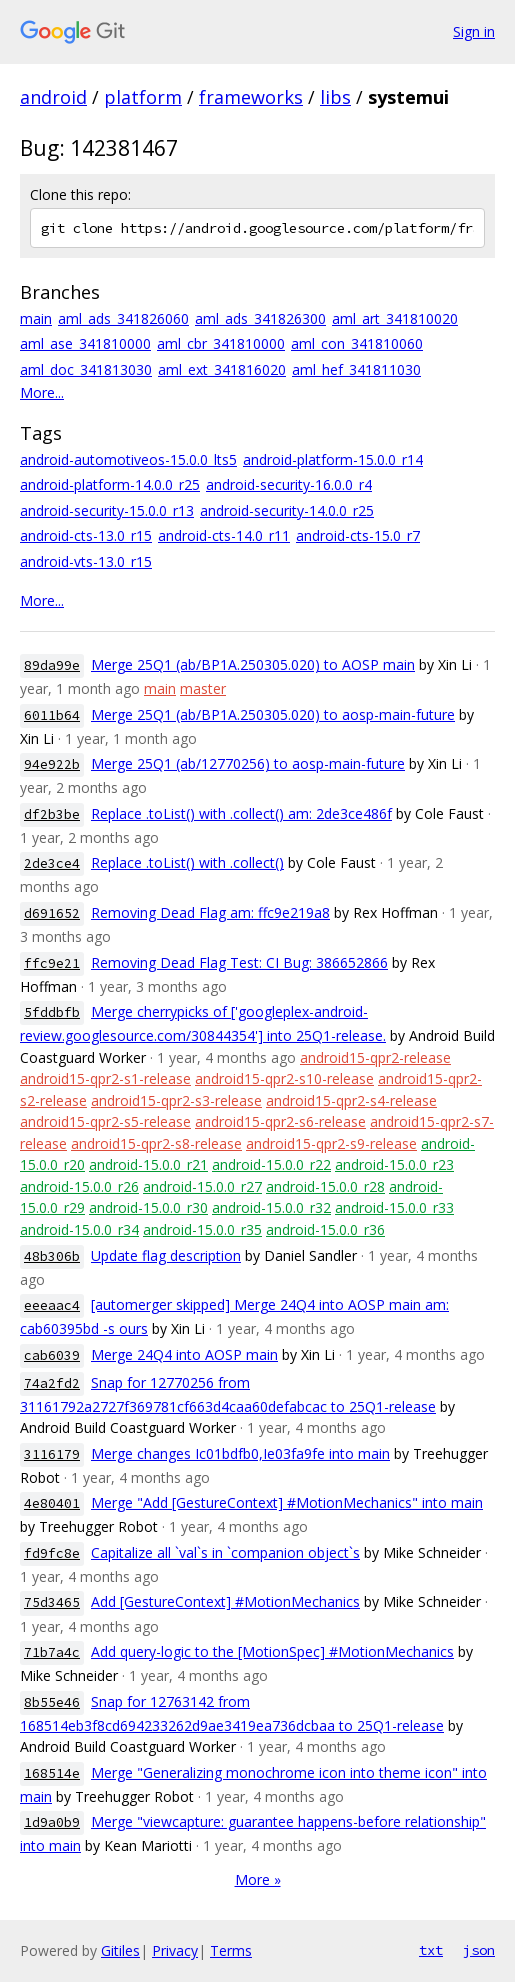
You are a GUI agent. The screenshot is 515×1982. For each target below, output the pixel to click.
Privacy (175, 1950)
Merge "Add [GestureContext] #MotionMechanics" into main (287, 1502)
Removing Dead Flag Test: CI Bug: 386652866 (239, 962)
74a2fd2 (52, 1383)
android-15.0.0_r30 (148, 1207)
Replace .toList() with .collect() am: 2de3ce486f (241, 813)
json (479, 1950)
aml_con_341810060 (357, 343)
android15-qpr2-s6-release (280, 1121)
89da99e (52, 665)
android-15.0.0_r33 (394, 1207)
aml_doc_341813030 (86, 369)
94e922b (52, 764)
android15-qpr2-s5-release (105, 1121)
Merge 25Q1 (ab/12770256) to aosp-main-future (248, 763)
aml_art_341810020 (395, 318)
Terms (231, 1950)
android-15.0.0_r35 (202, 1229)
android (53, 97)
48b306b (52, 1256)
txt (431, 1950)
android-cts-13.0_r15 (86, 535)
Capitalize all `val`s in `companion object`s (225, 1552)
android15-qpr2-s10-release (284, 1078)
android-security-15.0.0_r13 (107, 510)
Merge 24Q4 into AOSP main (184, 1354)
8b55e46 (52, 1702)
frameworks (251, 97)
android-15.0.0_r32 (271, 1207)
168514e (52, 1773)
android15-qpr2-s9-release (331, 1143)
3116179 (52, 1454)
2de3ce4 (52, 863)
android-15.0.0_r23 (394, 1164)
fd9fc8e (52, 1553)
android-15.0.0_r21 (148, 1164)
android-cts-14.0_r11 (224, 535)
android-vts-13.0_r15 (86, 561)
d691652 (52, 913)
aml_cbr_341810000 (221, 343)
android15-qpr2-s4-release (351, 1100)
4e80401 (52, 1503)
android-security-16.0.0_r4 (289, 484)
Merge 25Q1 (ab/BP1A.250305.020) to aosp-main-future (273, 714)
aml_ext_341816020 (222, 369)
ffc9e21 (52, 963)
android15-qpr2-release (375, 1057)
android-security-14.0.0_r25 (287, 510)
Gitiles (120, 1950)
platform (143, 97)
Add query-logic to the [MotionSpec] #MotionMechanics (272, 1651)
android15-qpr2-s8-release (156, 1143)
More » (258, 1879)
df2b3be (52, 814)
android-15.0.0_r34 (79, 1229)
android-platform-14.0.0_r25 (110, 484)
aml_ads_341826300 (260, 318)
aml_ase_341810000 (85, 343)
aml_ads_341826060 (123, 318)
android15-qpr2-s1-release (105, 1078)
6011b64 (52, 715)
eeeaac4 (52, 1305)
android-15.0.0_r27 (202, 1186)
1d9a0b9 (52, 1822)
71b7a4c (52, 1652)
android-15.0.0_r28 (325, 1186)
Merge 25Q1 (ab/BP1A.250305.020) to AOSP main (253, 664)
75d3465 (52, 1602)
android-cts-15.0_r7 (358, 535)
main (36, 318)
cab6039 (52, 1355)
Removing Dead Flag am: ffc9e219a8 (210, 912)
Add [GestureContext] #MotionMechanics (225, 1601)
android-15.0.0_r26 (79, 1186)
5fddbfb (52, 1012)
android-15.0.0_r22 (271, 1164)
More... (42, 392)
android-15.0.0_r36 (325, 1229)
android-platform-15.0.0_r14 (333, 459)
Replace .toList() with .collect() (187, 862)
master (203, 688)
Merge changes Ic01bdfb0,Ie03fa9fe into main (240, 1453)
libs (335, 97)
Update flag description (166, 1255)
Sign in (474, 31)
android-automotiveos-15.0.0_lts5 (128, 459)
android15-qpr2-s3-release (176, 1100)
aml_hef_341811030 (356, 369)
